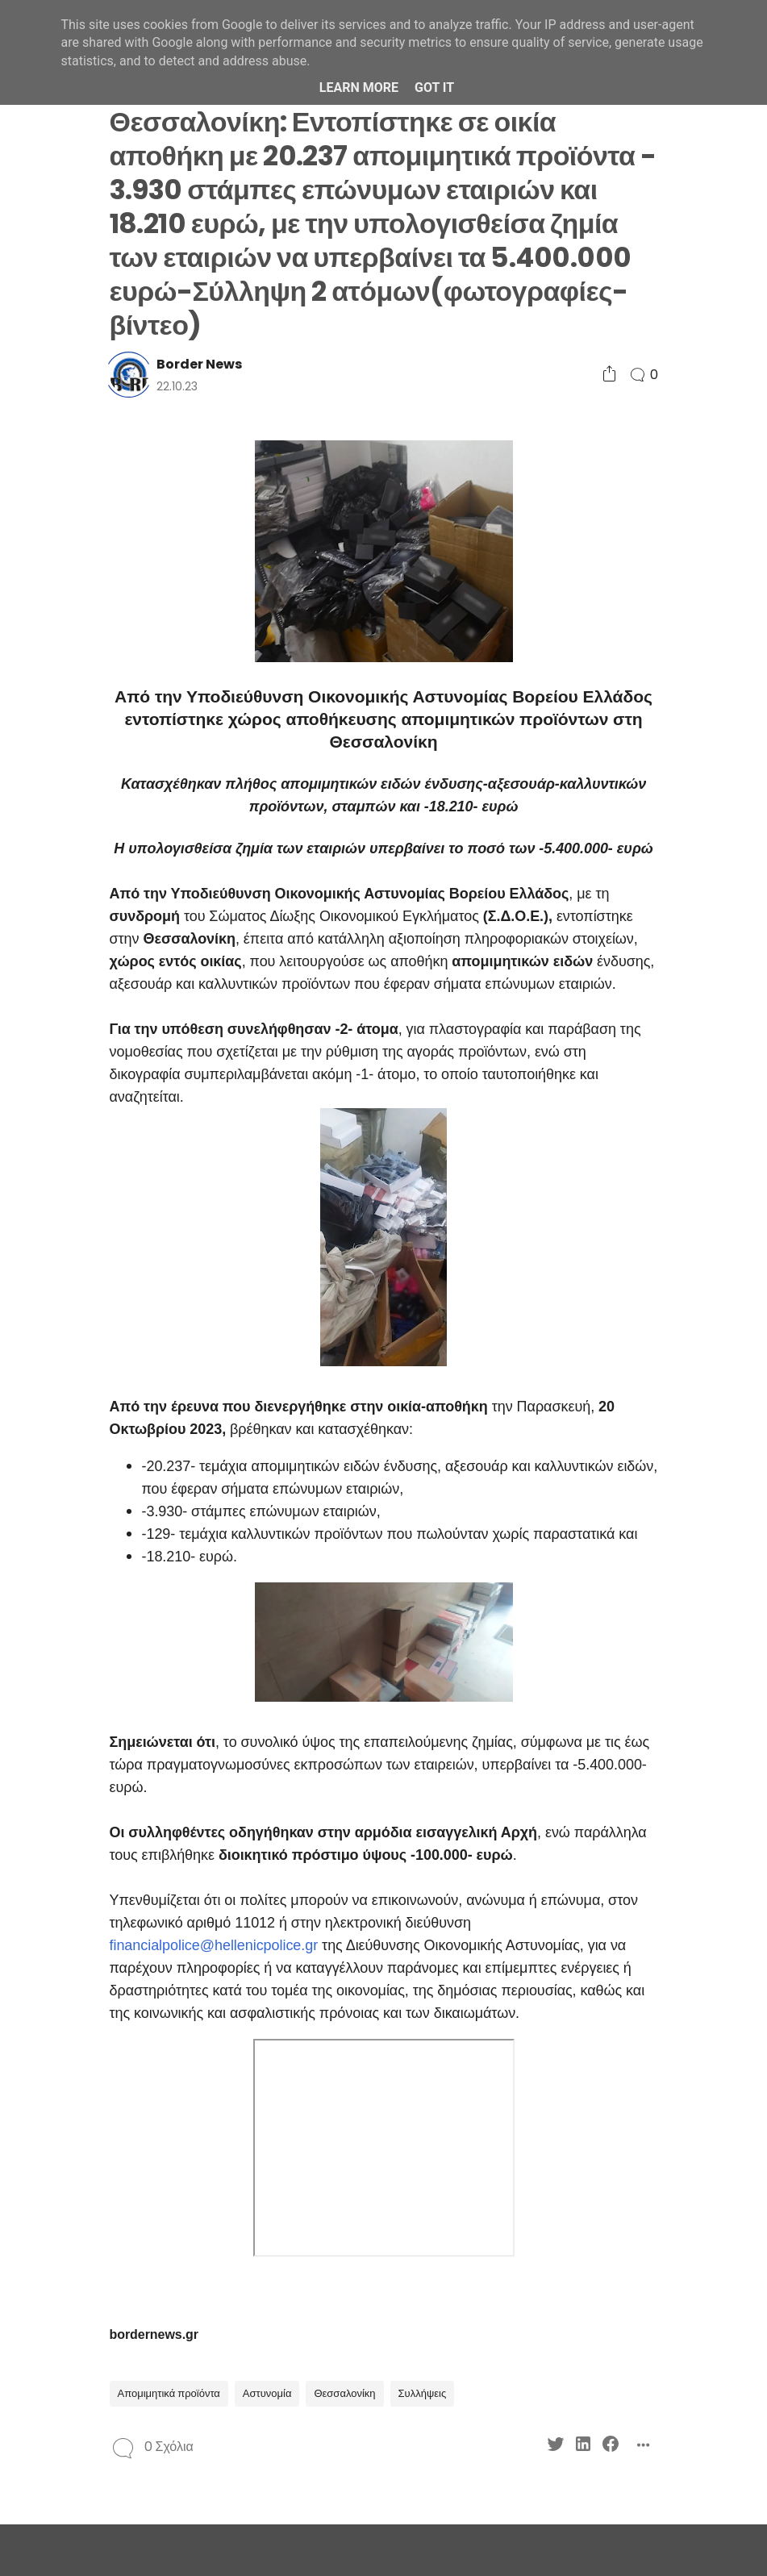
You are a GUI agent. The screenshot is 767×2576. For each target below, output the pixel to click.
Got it (434, 87)
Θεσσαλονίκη (344, 2393)
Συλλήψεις (422, 2393)
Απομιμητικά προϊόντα (169, 2393)
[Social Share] (609, 375)
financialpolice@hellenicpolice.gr (214, 1945)
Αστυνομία (267, 2393)
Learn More (358, 87)
